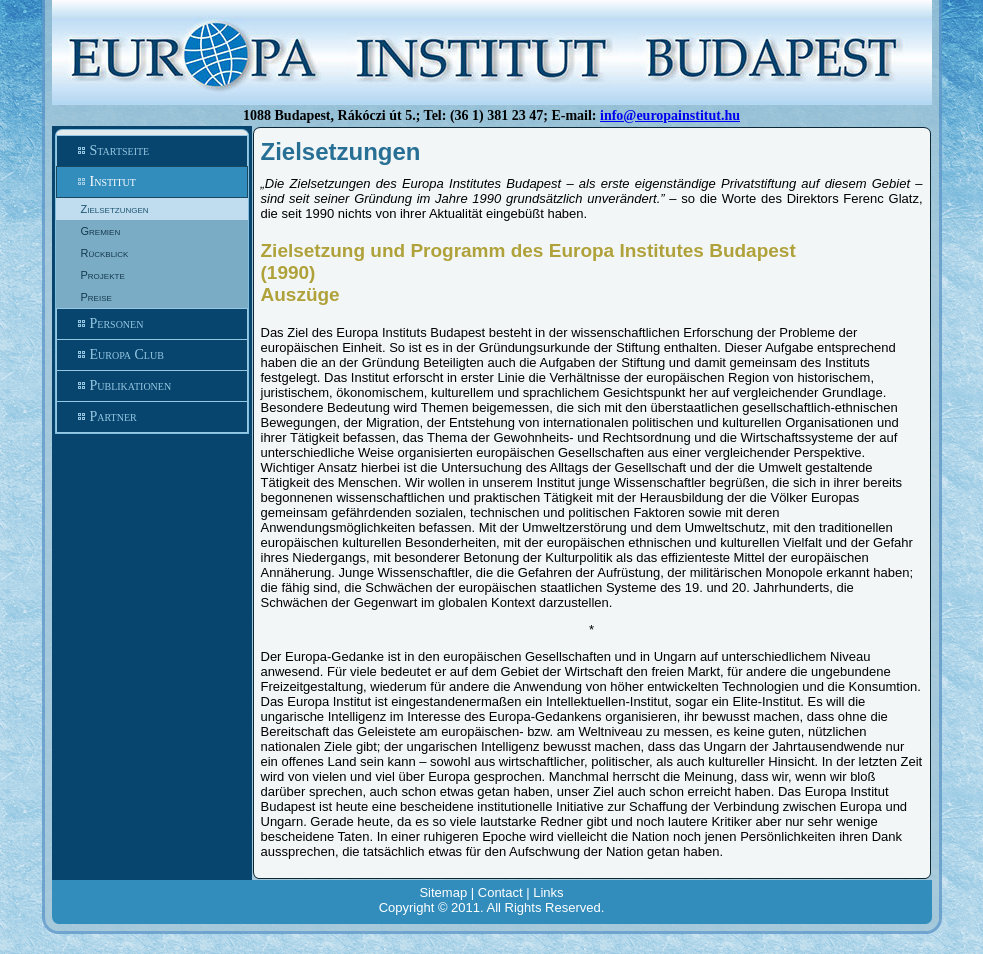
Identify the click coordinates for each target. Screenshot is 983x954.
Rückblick (105, 253)
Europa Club (152, 355)
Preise (96, 297)
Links (548, 892)
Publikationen (152, 386)
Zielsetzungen (115, 209)
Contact (500, 892)
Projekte (103, 275)
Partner (152, 417)
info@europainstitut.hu (670, 115)
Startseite (152, 151)
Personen (152, 324)
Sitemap (443, 892)
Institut (152, 182)
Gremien (101, 231)
